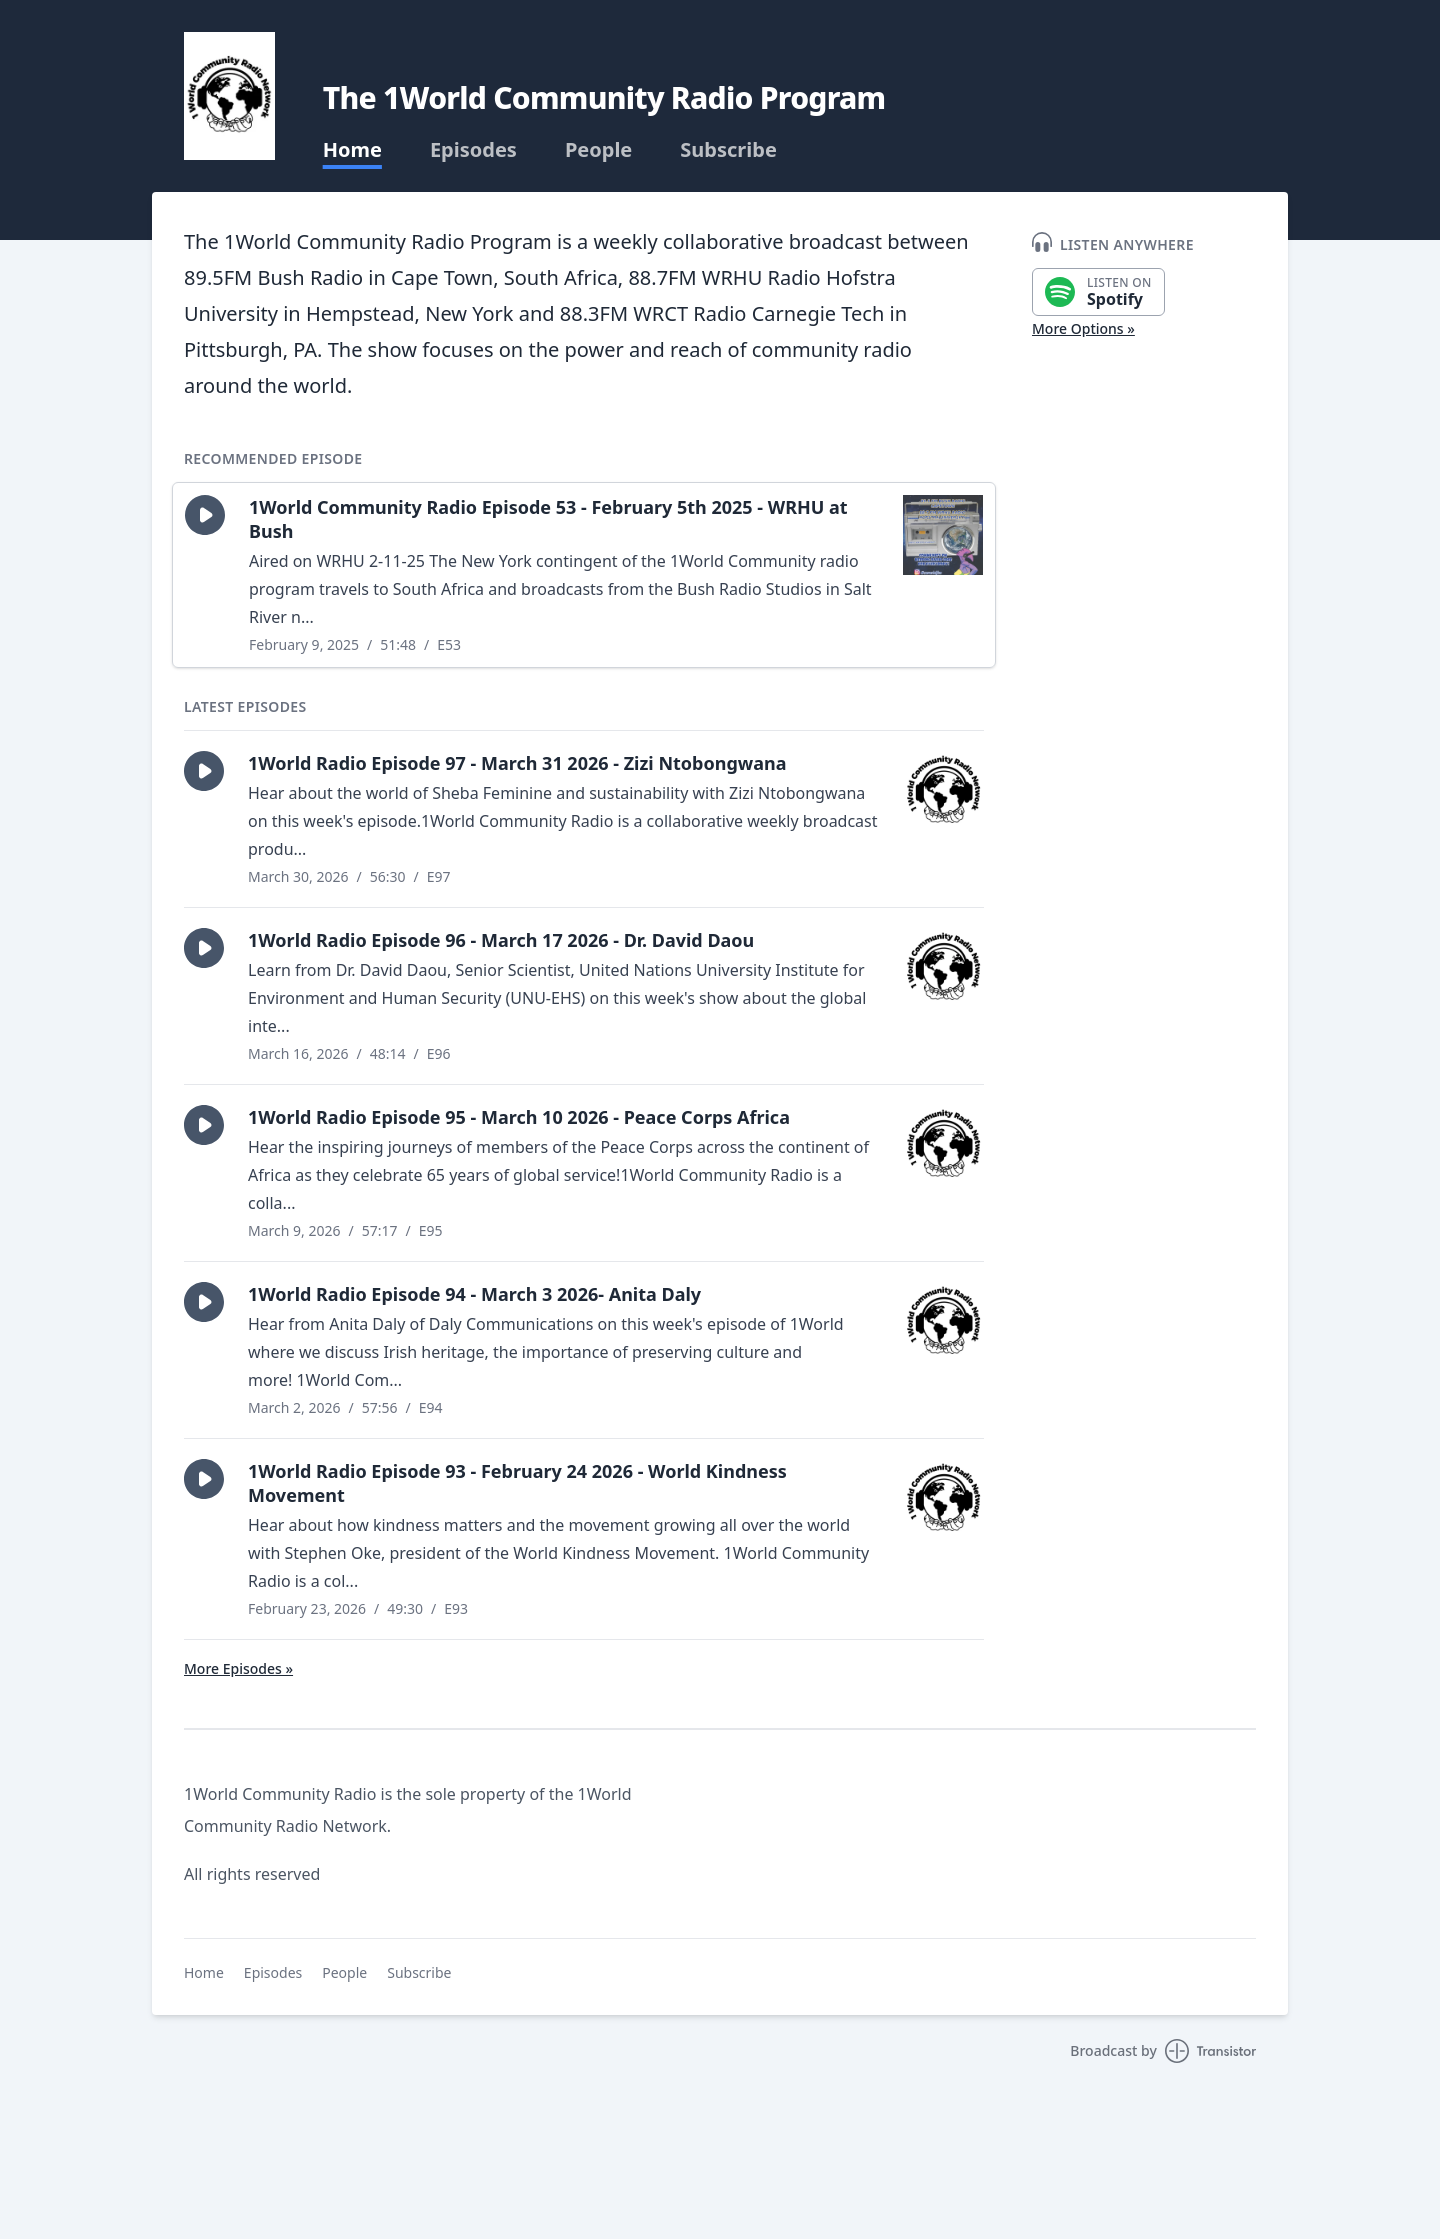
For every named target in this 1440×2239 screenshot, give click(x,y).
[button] (205, 515)
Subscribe (728, 150)
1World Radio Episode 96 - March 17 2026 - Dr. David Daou (501, 940)
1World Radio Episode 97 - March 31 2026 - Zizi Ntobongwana (517, 763)
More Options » (1083, 328)
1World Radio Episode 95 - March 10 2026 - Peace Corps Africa (519, 1117)
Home (352, 150)
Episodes (473, 150)
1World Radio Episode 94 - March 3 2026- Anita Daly (474, 1294)
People (598, 150)
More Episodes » (238, 1668)
